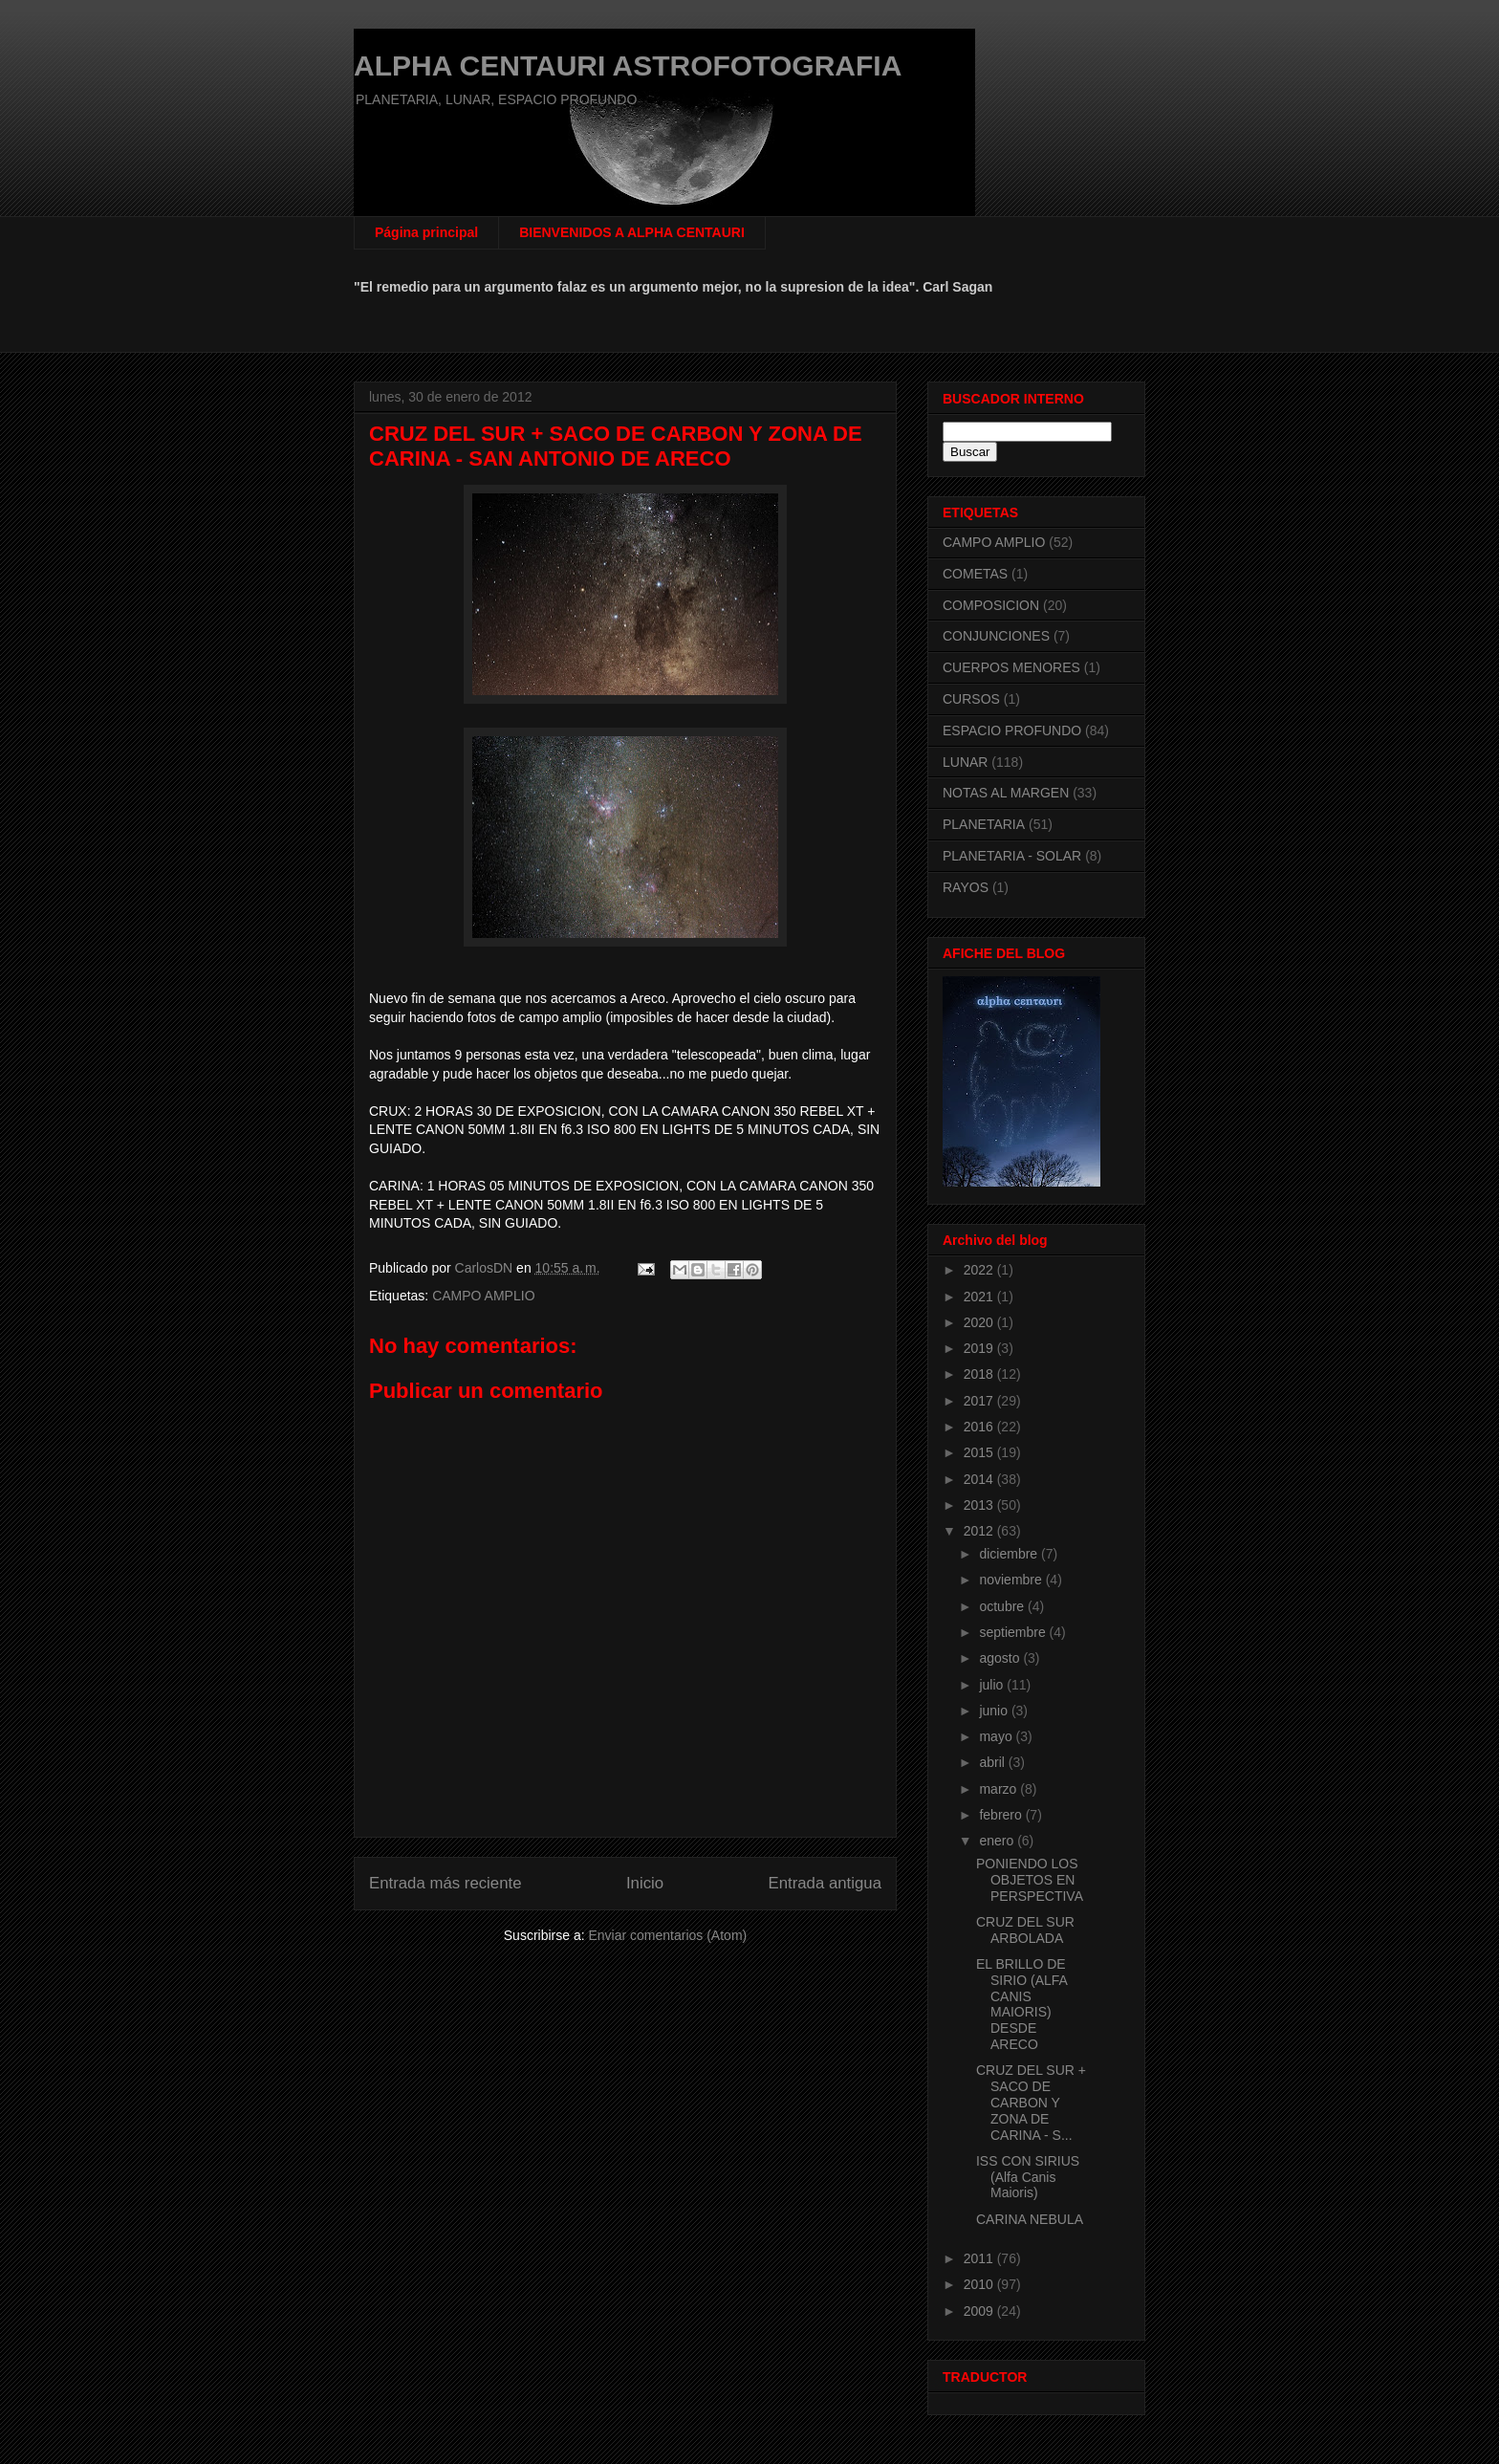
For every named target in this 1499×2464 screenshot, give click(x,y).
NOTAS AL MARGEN (1006, 792)
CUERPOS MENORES (1011, 667)
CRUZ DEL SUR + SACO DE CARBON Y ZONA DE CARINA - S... (1031, 2102)
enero (998, 1840)
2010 (980, 2284)
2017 (980, 1400)
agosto (1001, 1658)
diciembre (1010, 1553)
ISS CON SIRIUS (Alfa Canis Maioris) (1027, 2177)
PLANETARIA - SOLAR (1012, 855)
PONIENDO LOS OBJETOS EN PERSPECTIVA (1029, 1880)
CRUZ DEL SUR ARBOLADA (1025, 1930)
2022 (980, 1269)
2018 (980, 1374)
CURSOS (971, 699)
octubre (1003, 1606)
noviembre (1012, 1579)
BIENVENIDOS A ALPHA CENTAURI (632, 232)
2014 (980, 1479)
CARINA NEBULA (1029, 2219)
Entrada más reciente (445, 1883)
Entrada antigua (825, 1883)
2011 (980, 2258)
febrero (1002, 1814)
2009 (980, 2311)
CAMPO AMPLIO (483, 1295)
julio (993, 1684)
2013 (980, 1505)
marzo (999, 1789)
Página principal (426, 232)
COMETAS (975, 573)
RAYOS (965, 887)
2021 (980, 1296)
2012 (980, 1530)
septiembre (1014, 1632)
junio (994, 1710)
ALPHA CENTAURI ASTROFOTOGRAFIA (628, 65)
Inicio (644, 1883)
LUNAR (965, 762)
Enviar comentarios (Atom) (667, 1935)
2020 (980, 1322)
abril (993, 1762)
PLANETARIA (984, 824)
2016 (980, 1426)
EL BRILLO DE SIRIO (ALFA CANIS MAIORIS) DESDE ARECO (1021, 2004)
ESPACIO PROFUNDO (1012, 730)
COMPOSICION (991, 605)
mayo (997, 1736)
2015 (980, 1452)
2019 (980, 1348)
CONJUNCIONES (996, 635)
